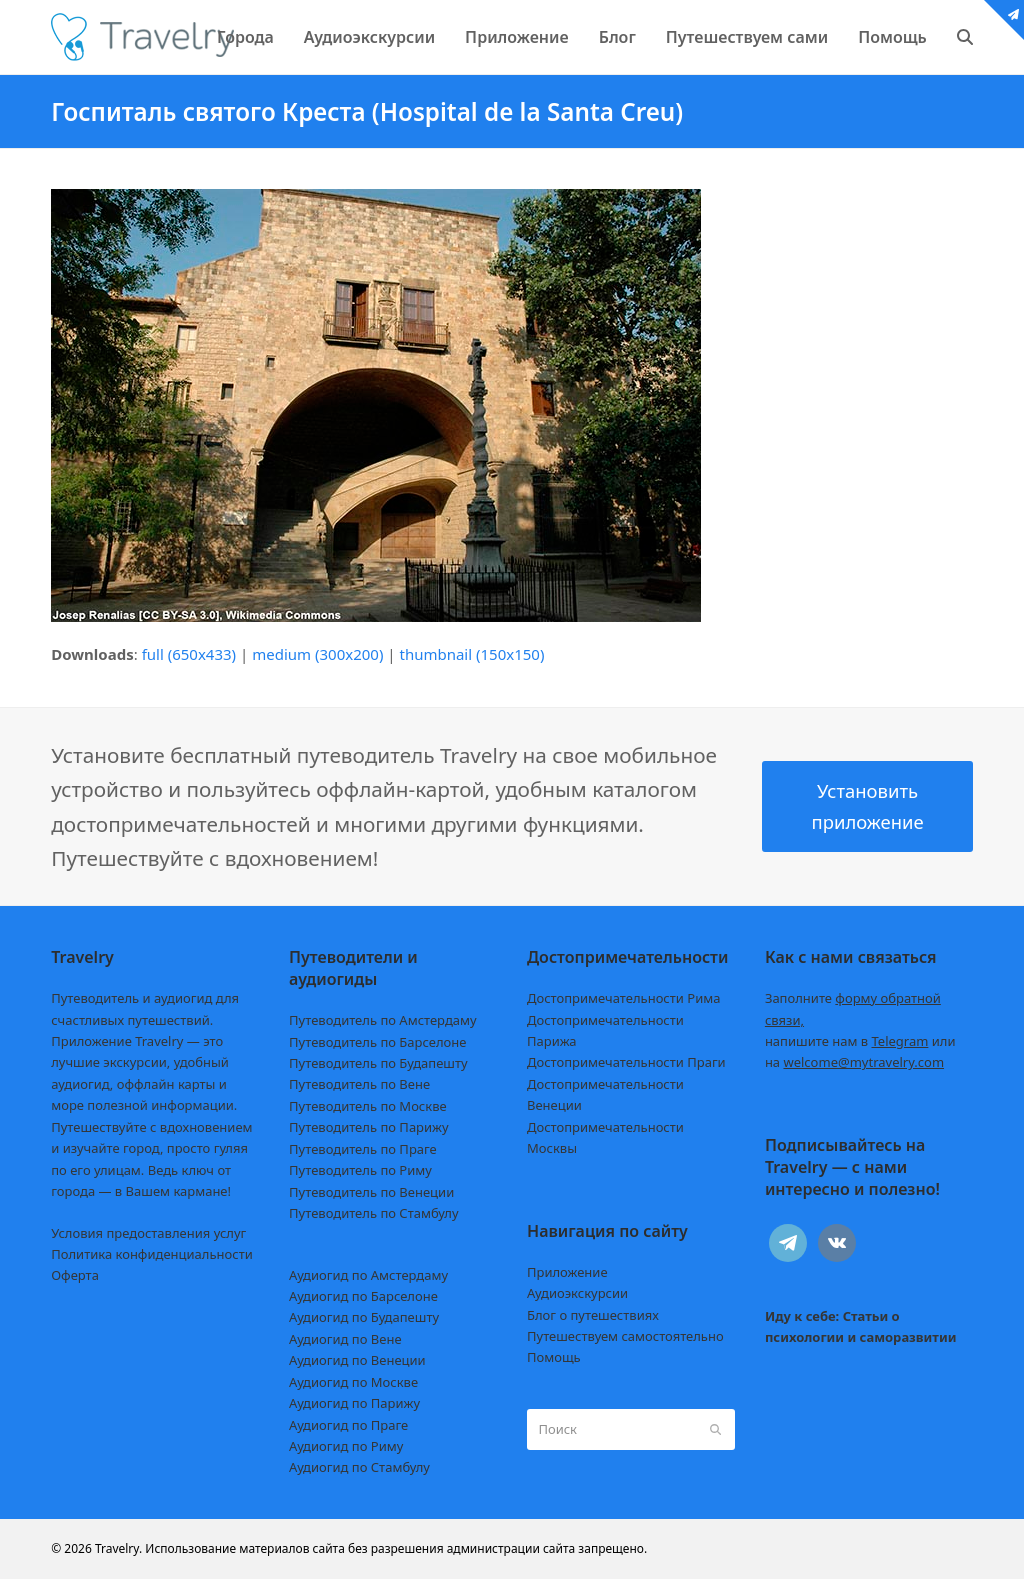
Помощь (554, 1357)
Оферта (75, 1275)
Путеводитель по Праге (363, 1149)
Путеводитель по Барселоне (377, 1042)
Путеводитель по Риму (360, 1170)
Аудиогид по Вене (345, 1339)
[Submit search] (715, 1430)
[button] (965, 37)
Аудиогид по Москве (353, 1382)
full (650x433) (189, 654)
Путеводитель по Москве (368, 1106)
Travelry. (118, 1548)
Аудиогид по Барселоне (363, 1296)
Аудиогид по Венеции (357, 1360)
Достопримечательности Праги (626, 1062)
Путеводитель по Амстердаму (383, 1020)
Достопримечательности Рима (623, 998)
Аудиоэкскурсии (577, 1293)
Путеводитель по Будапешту (378, 1063)
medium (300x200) (317, 654)
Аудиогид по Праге (348, 1425)
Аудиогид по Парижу (354, 1403)
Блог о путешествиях (593, 1315)
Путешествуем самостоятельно (625, 1336)
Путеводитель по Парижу (368, 1127)
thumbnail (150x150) (471, 654)
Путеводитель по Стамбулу (373, 1213)
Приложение (567, 1272)
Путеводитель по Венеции (371, 1192)
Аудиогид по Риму (346, 1446)
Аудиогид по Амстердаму (368, 1275)
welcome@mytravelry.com (863, 1062)
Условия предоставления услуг (148, 1233)
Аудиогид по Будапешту (364, 1317)
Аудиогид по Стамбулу (359, 1467)
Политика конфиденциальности (152, 1254)
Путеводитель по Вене (359, 1084)
